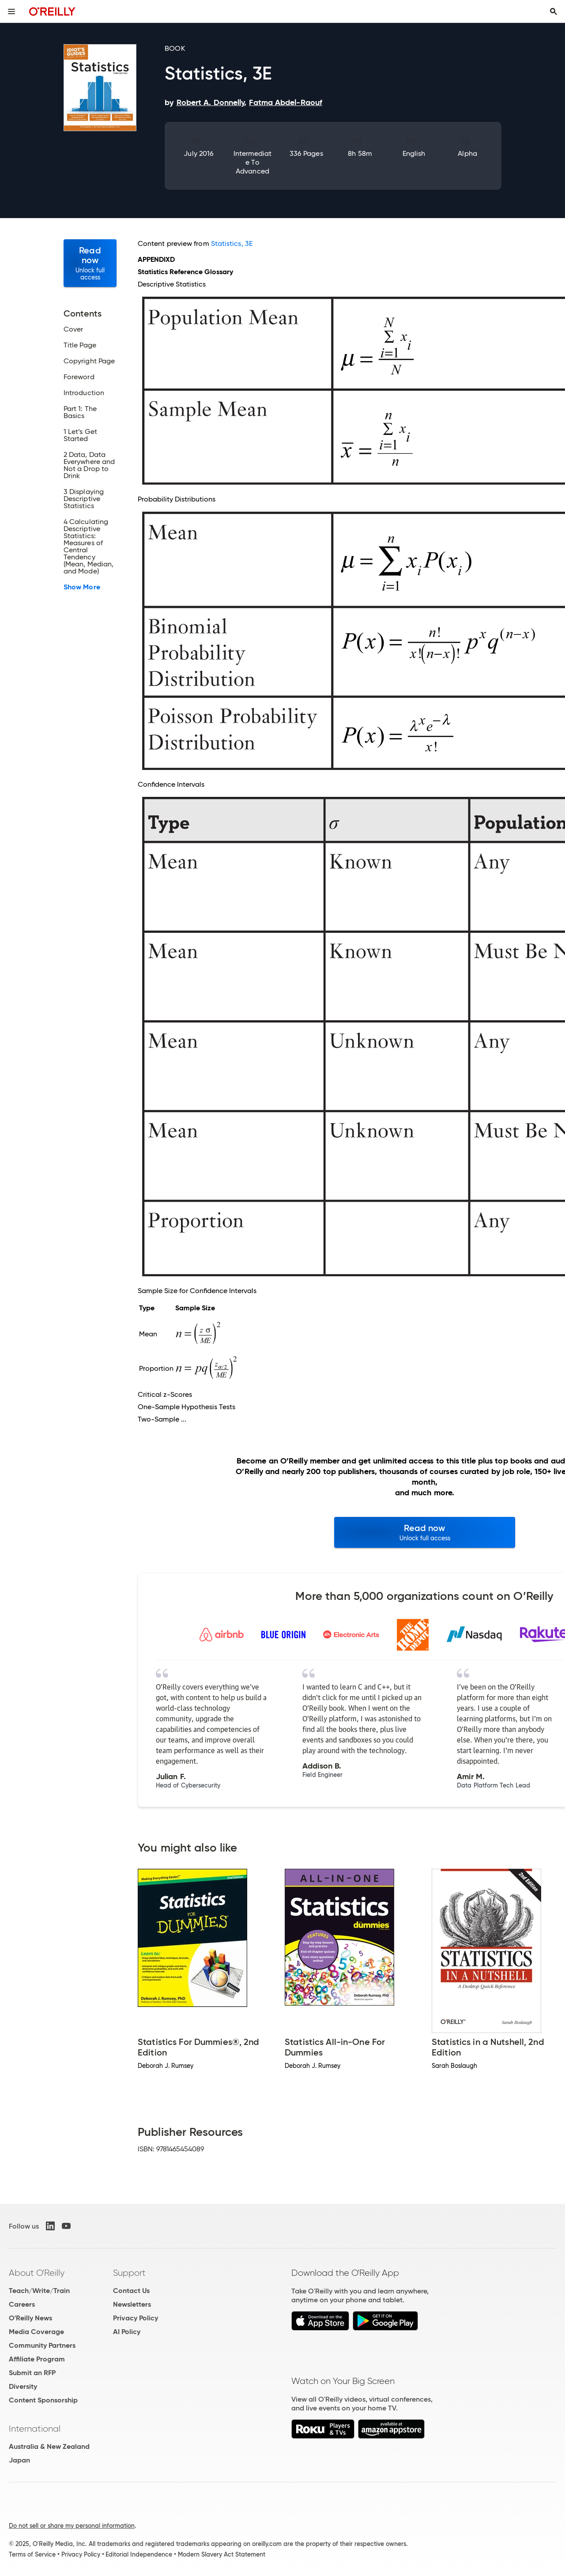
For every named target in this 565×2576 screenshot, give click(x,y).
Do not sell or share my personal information (72, 2526)
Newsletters (132, 2304)
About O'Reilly (36, 2272)
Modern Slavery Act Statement (221, 2554)
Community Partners (42, 2345)
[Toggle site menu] (11, 11)
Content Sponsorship (43, 2400)
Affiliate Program (37, 2359)
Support (129, 2272)
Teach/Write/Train (39, 2290)
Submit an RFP (32, 2372)
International (34, 2428)
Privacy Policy (135, 2318)
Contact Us (131, 2290)
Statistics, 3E (231, 243)
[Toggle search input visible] (553, 11)
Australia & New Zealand (49, 2446)
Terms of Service (32, 2554)
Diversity (23, 2386)
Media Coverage (36, 2331)
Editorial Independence (138, 2554)
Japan (19, 2460)
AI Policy (126, 2331)
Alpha (467, 153)
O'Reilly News (30, 2318)
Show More (82, 587)
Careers (22, 2304)
